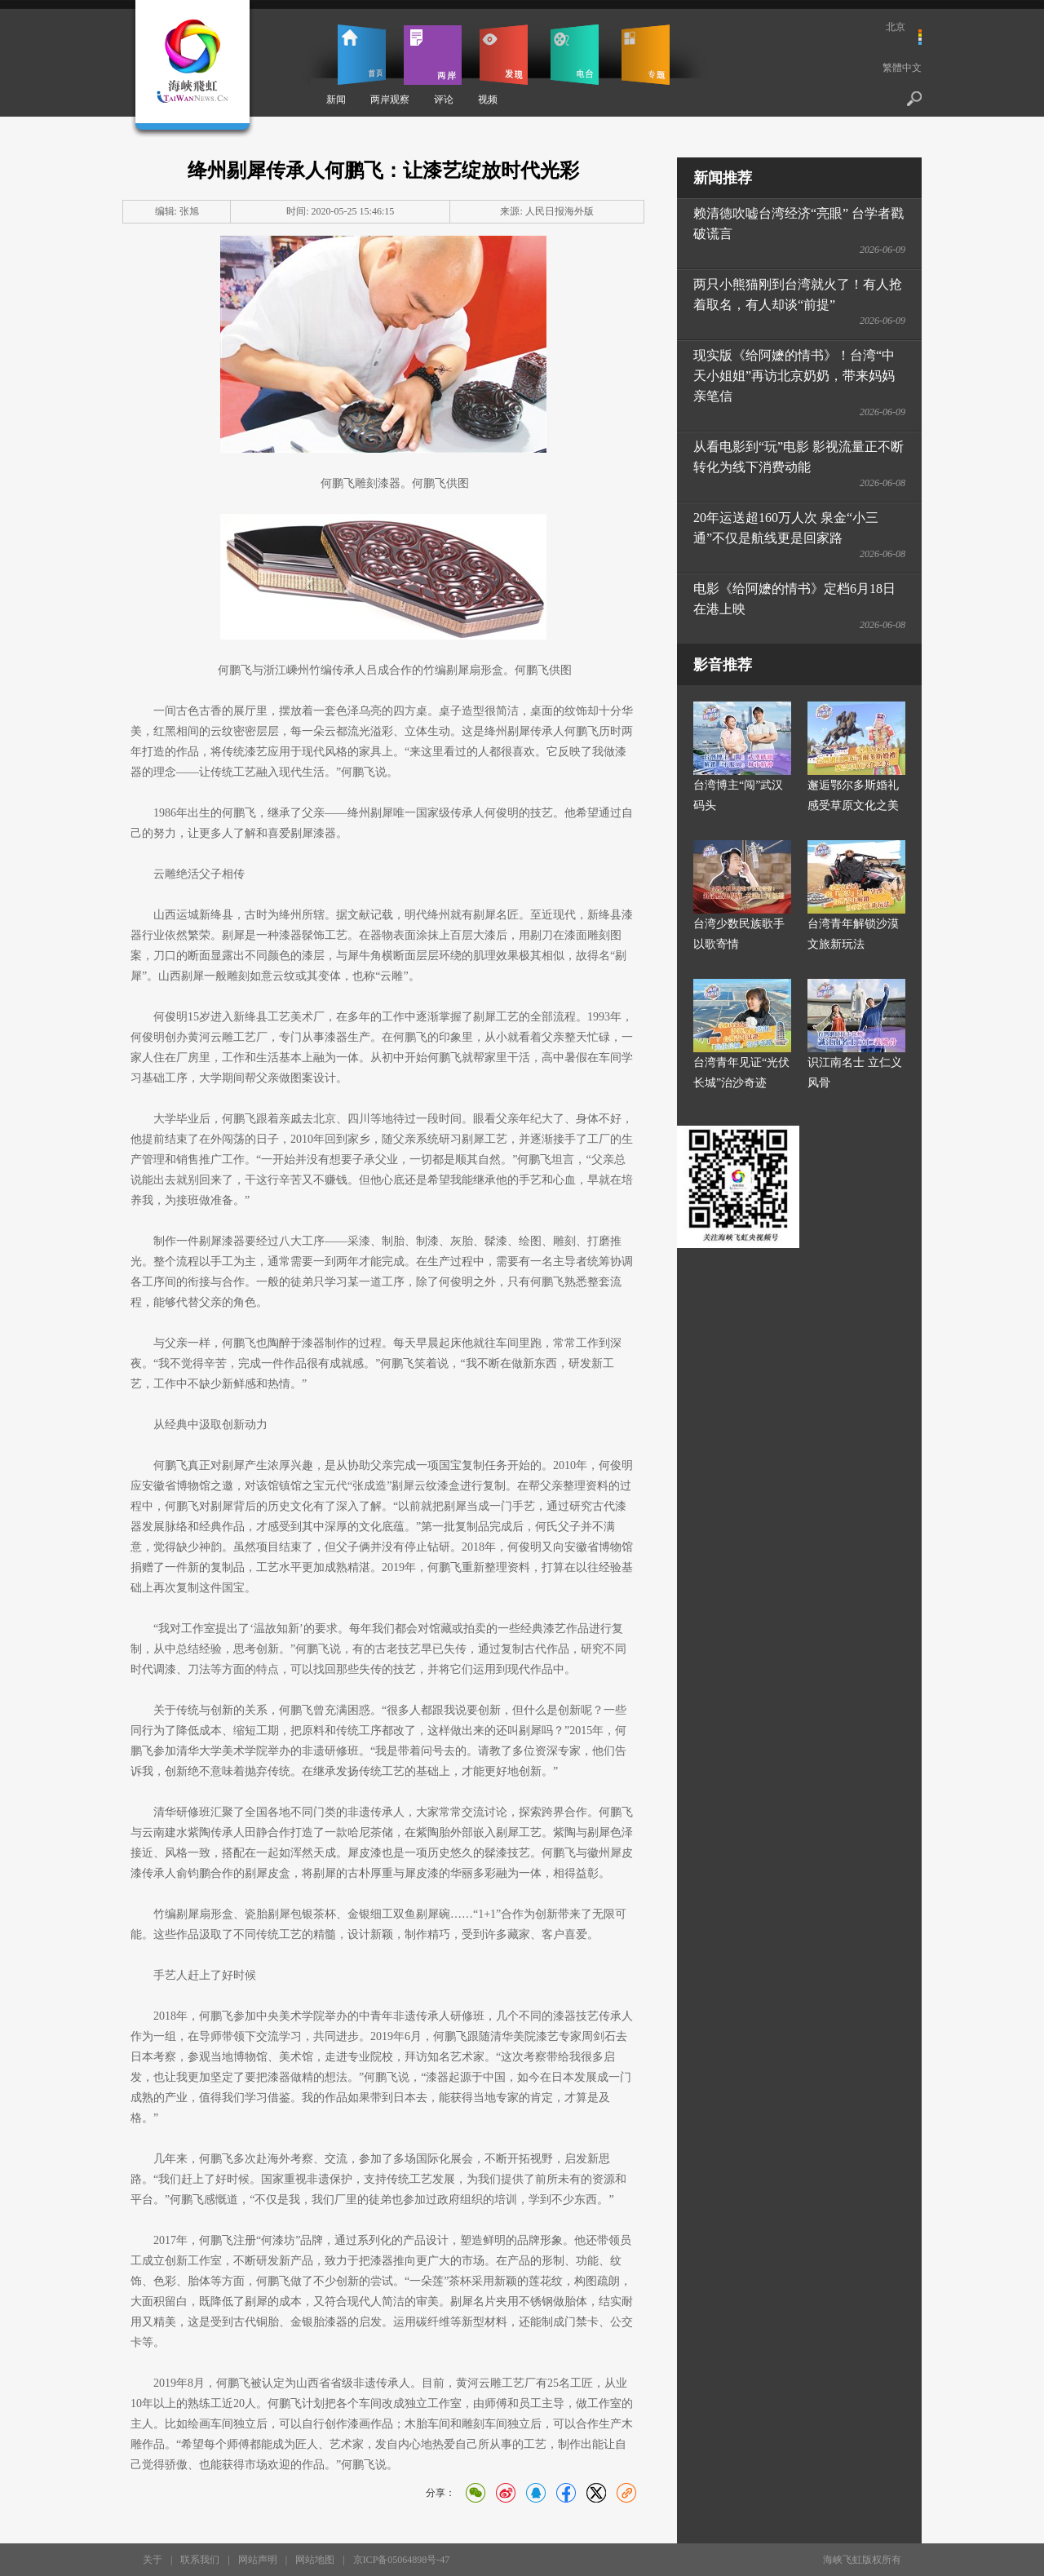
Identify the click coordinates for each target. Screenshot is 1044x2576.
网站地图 (314, 2559)
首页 (362, 54)
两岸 (433, 54)
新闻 (336, 99)
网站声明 (257, 2559)
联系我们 (199, 2559)
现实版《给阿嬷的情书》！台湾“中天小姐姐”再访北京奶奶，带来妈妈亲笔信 (794, 375)
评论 (443, 99)
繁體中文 (902, 67)
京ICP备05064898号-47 (401, 2559)
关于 (152, 2559)
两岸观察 (389, 99)
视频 (488, 99)
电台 (575, 54)
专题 (646, 54)
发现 (504, 54)
